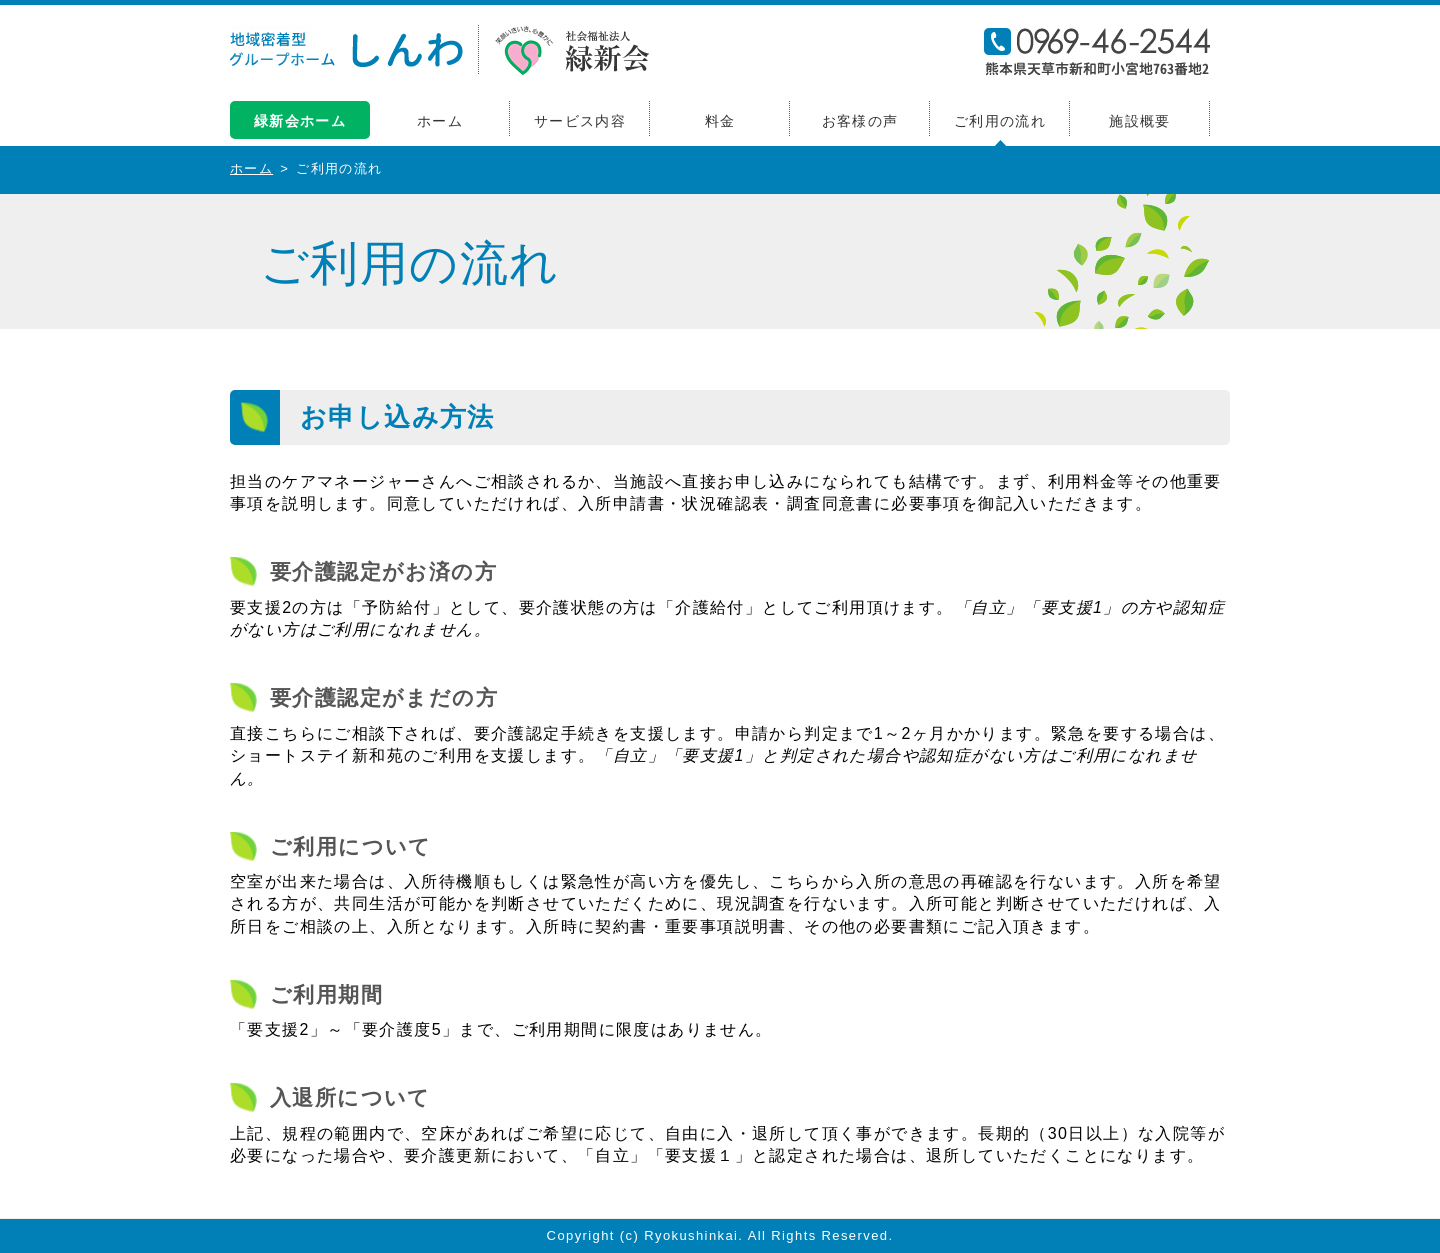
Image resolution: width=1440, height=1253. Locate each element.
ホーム (440, 121)
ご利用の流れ (1000, 121)
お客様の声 (860, 121)
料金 (720, 121)
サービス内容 (580, 121)
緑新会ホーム (300, 121)
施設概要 (1140, 121)
